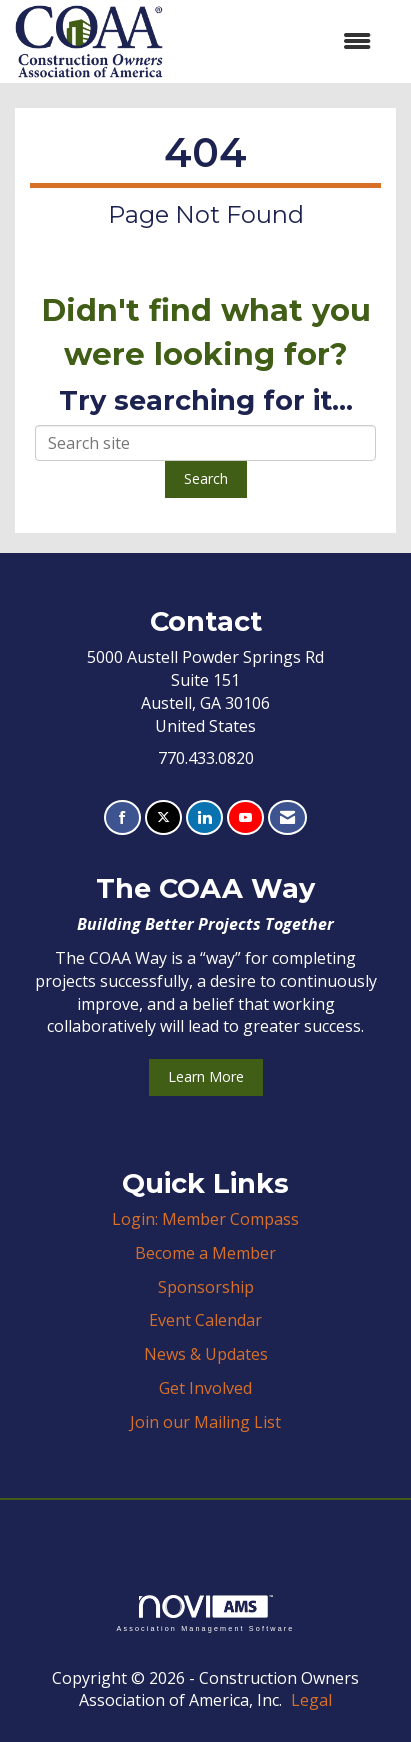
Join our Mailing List (205, 1422)
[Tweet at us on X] (163, 817)
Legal (311, 1700)
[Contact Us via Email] (287, 817)
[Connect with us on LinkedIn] (204, 817)
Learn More (206, 1076)
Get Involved (205, 1388)
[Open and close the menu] (277, 41)
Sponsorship (206, 1287)
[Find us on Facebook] (122, 817)
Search (206, 478)
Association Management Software (205, 1613)
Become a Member (205, 1253)
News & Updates (206, 1354)
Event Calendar (205, 1320)
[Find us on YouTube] (245, 817)
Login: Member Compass (205, 1219)
